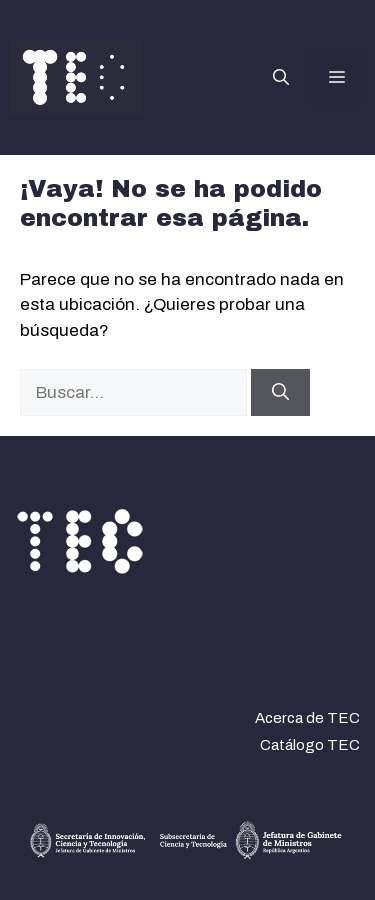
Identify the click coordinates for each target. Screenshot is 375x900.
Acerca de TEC (307, 718)
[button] (281, 78)
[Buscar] (280, 393)
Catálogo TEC (310, 745)
